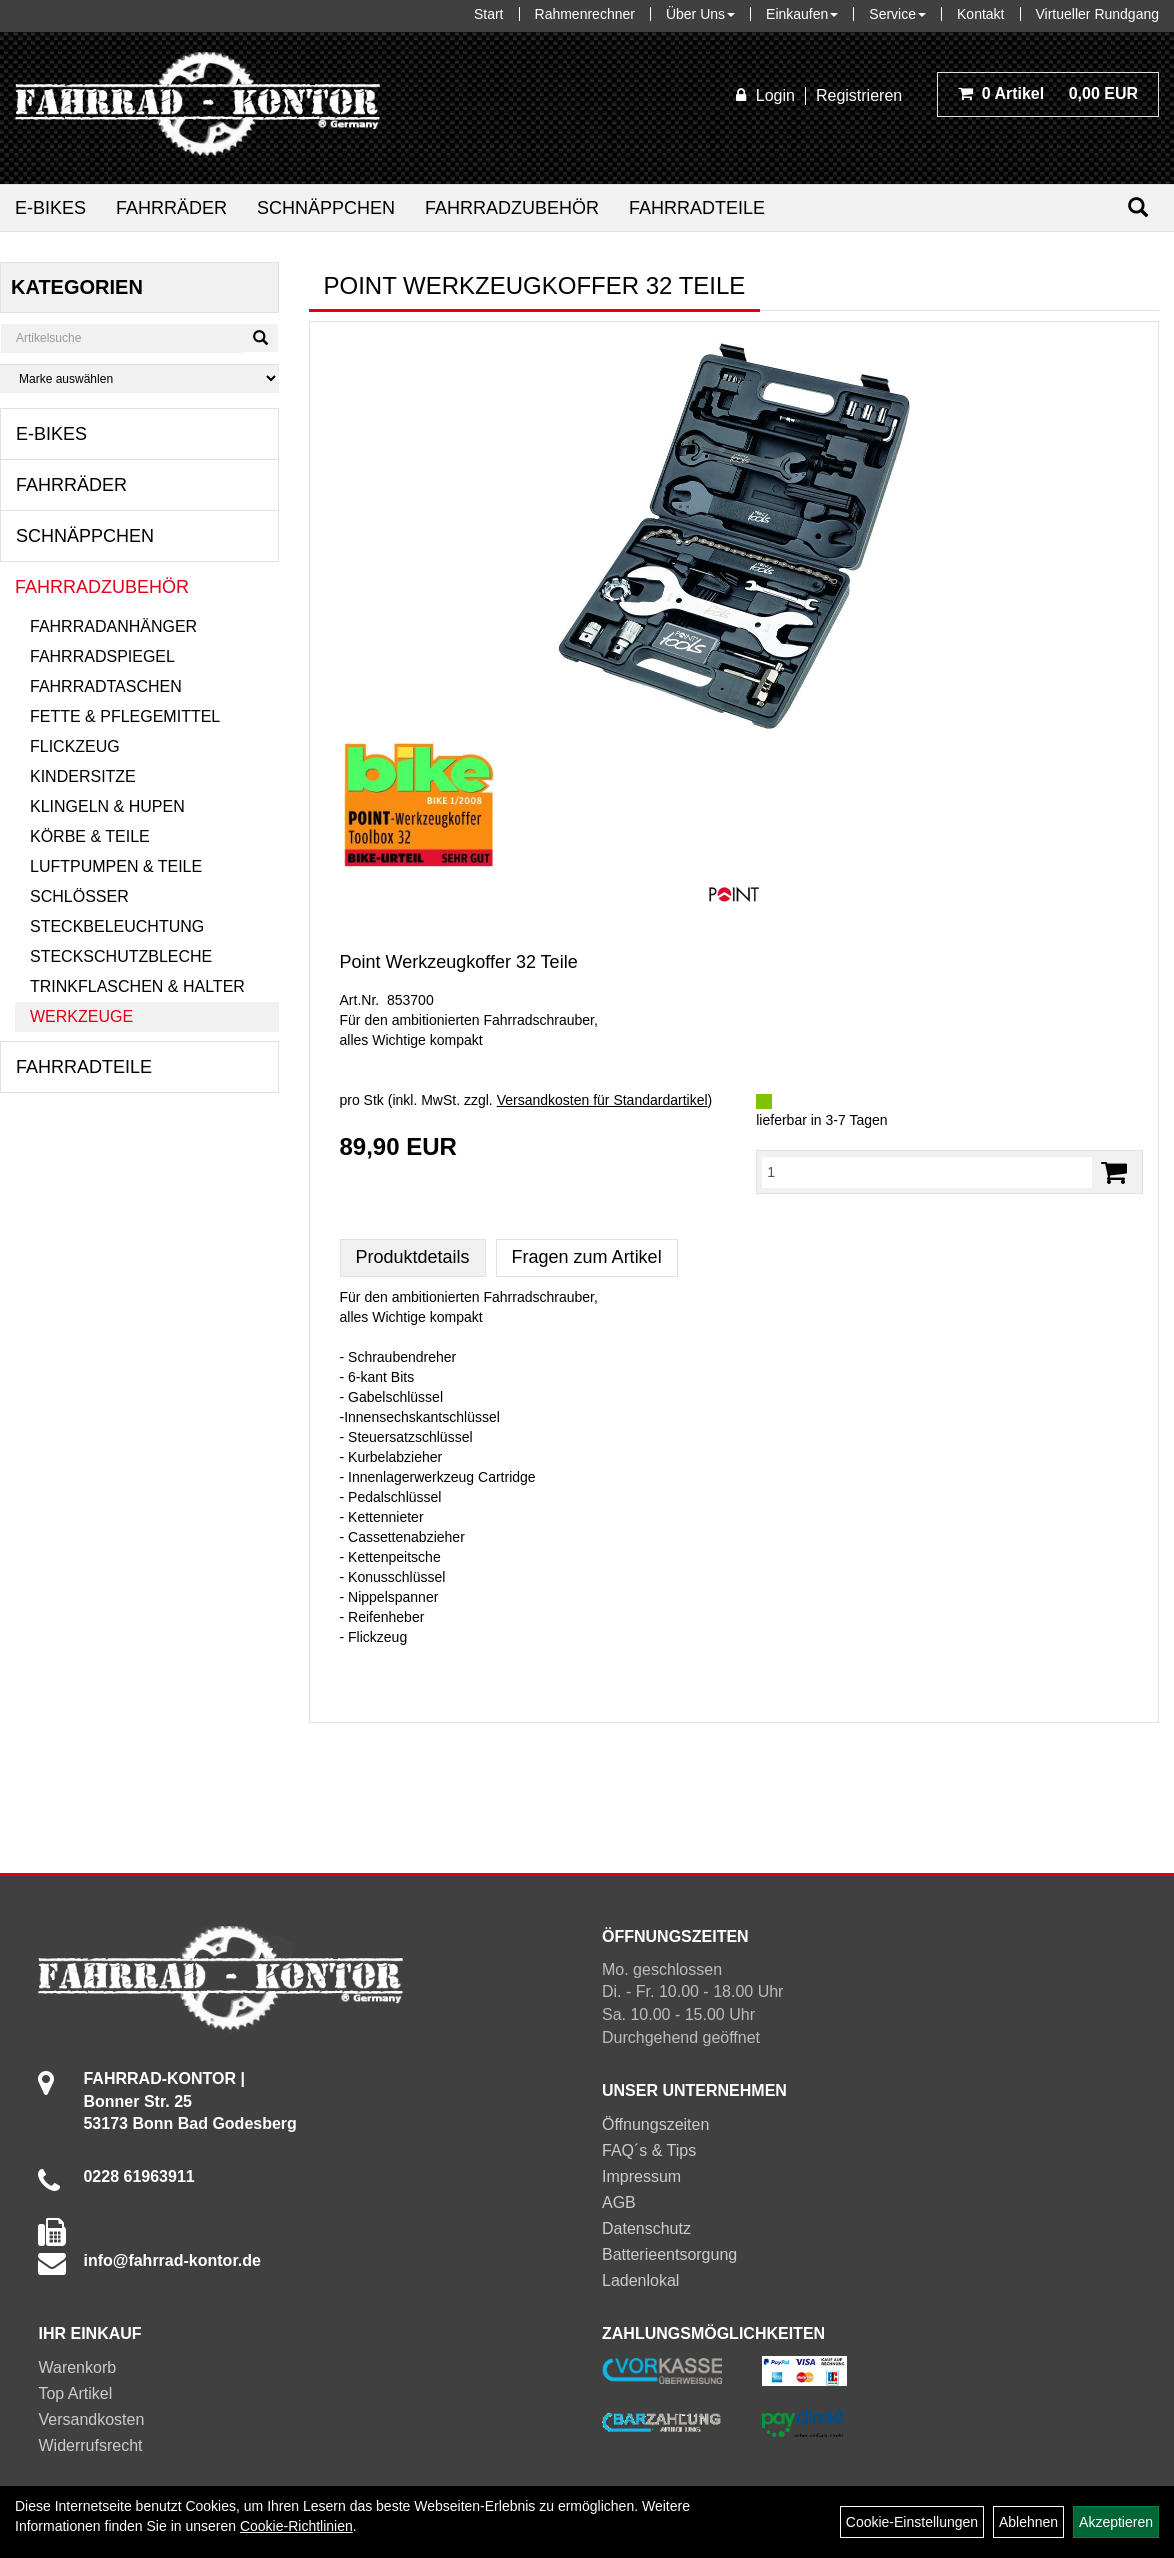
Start (489, 14)
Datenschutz (646, 2228)
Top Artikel (75, 2393)
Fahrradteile (697, 208)
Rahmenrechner (585, 14)
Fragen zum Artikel (587, 1257)
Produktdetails (413, 1257)
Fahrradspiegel (102, 656)
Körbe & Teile (90, 836)
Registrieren (859, 95)
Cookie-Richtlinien (296, 2526)
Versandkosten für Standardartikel (602, 1100)
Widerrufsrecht (90, 2445)
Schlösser (79, 896)
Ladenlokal (640, 2280)
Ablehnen (1028, 2522)
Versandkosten (91, 2419)
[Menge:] (927, 1172)
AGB (619, 2202)
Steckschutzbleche (121, 956)
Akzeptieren (1116, 2522)
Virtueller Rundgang (1098, 14)
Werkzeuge (81, 1016)
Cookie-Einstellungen (912, 2522)
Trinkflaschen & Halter (137, 986)
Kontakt (980, 14)
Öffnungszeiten (655, 2124)
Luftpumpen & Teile (116, 866)
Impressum (641, 2176)
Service (897, 14)
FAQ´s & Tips (649, 2150)
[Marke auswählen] (139, 378)
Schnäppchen (326, 208)
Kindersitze (83, 776)
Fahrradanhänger (113, 626)
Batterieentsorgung (669, 2254)
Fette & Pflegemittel (125, 716)
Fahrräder (171, 208)
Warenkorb (77, 2367)
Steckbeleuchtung (117, 926)
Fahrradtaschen (106, 686)
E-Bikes (50, 208)
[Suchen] (1138, 207)
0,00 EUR (1048, 93)
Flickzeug (75, 746)
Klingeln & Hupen (107, 806)
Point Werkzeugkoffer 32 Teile (459, 962)
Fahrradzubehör (512, 208)
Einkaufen (802, 14)
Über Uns (700, 14)
